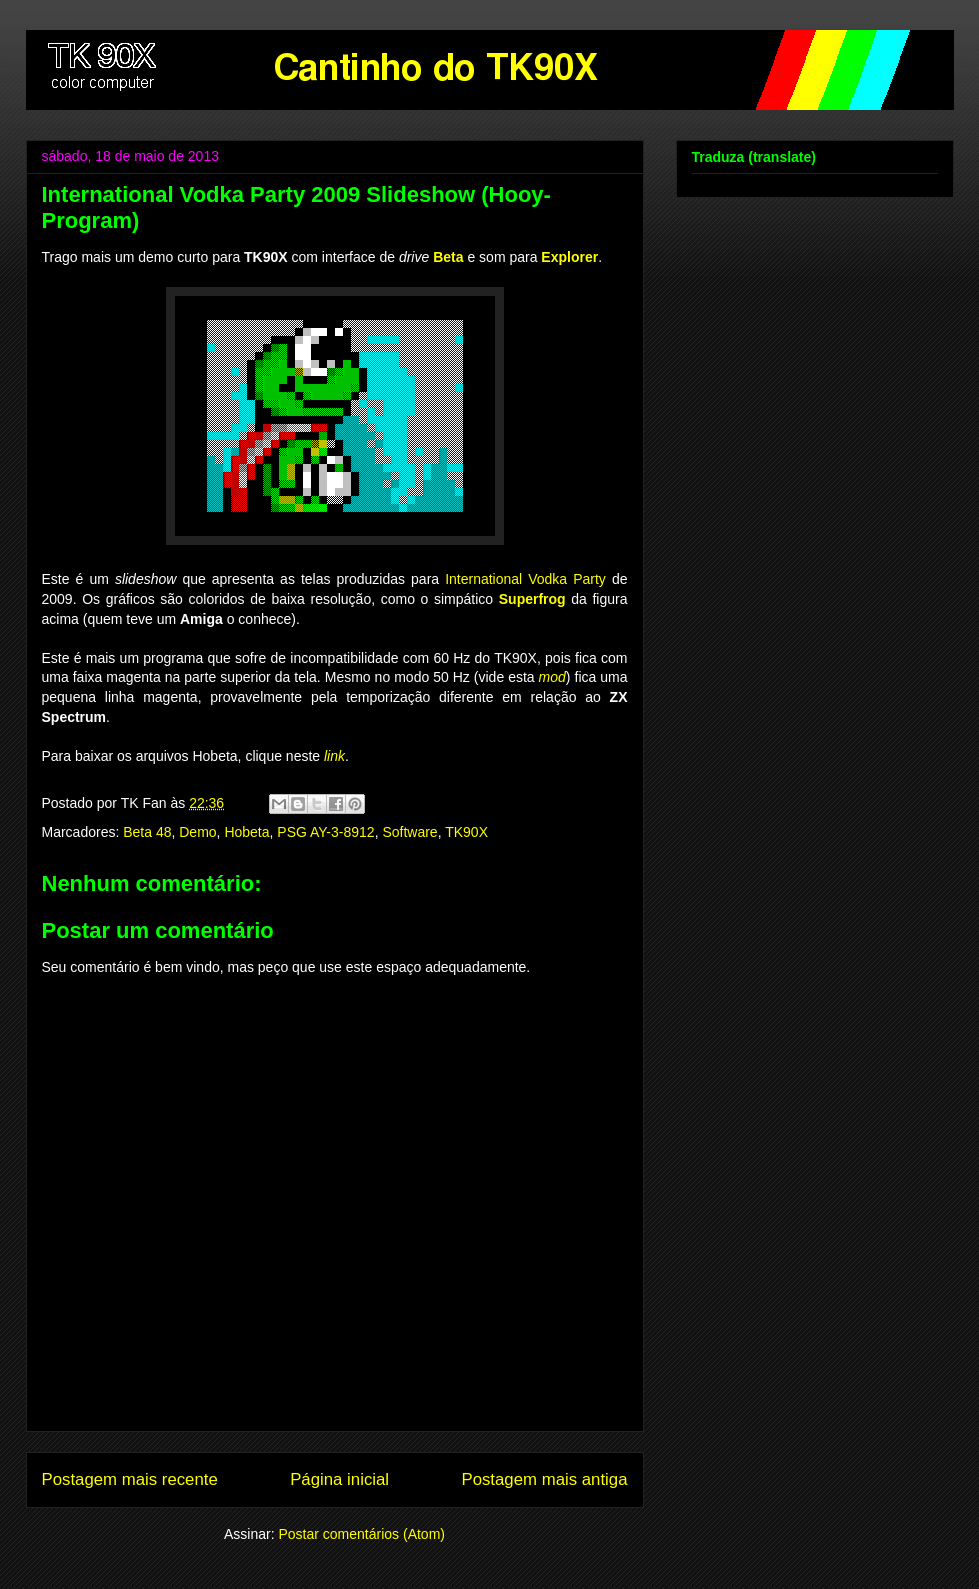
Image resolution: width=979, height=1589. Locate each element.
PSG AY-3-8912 (325, 832)
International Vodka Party (525, 579)
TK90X (466, 832)
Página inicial (339, 1479)
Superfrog (532, 599)
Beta (448, 257)
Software (409, 832)
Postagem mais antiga (544, 1479)
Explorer (569, 257)
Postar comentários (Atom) (361, 1534)
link (334, 756)
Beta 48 (147, 832)
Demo (197, 832)
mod (552, 677)
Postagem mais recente (130, 1479)
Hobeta (246, 832)
